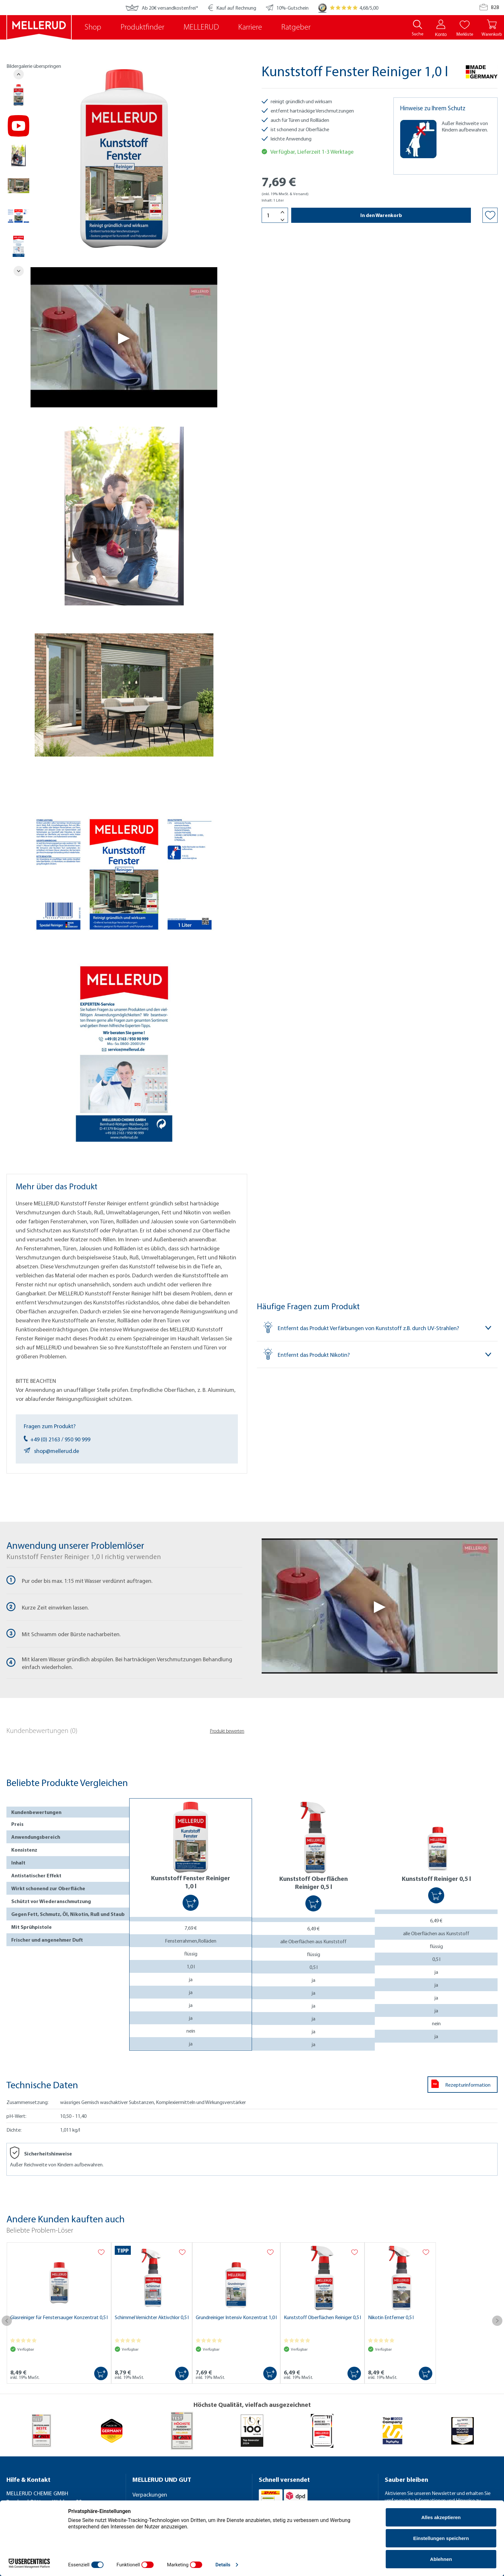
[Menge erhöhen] (282, 212)
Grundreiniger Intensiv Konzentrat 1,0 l (236, 2317)
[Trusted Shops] (322, 7)
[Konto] (441, 24)
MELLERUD (201, 27)
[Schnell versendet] (315, 2480)
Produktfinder (142, 27)
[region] (112, 605)
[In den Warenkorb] (191, 1903)
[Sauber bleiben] (441, 2480)
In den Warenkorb (381, 215)
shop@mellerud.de (51, 1451)
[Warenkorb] (492, 28)
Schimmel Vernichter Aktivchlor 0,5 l (152, 2317)
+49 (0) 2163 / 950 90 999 (57, 1439)
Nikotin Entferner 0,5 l (391, 2317)
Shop (93, 27)
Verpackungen (149, 2494)
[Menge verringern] (282, 220)
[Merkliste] (465, 24)
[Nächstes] (19, 271)
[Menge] (275, 215)
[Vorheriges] (19, 74)
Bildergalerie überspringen (33, 66)
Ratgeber (295, 27)
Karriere (250, 27)
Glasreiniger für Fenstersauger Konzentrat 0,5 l (59, 2317)
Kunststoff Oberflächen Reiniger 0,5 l (322, 2317)
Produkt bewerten (227, 1731)
